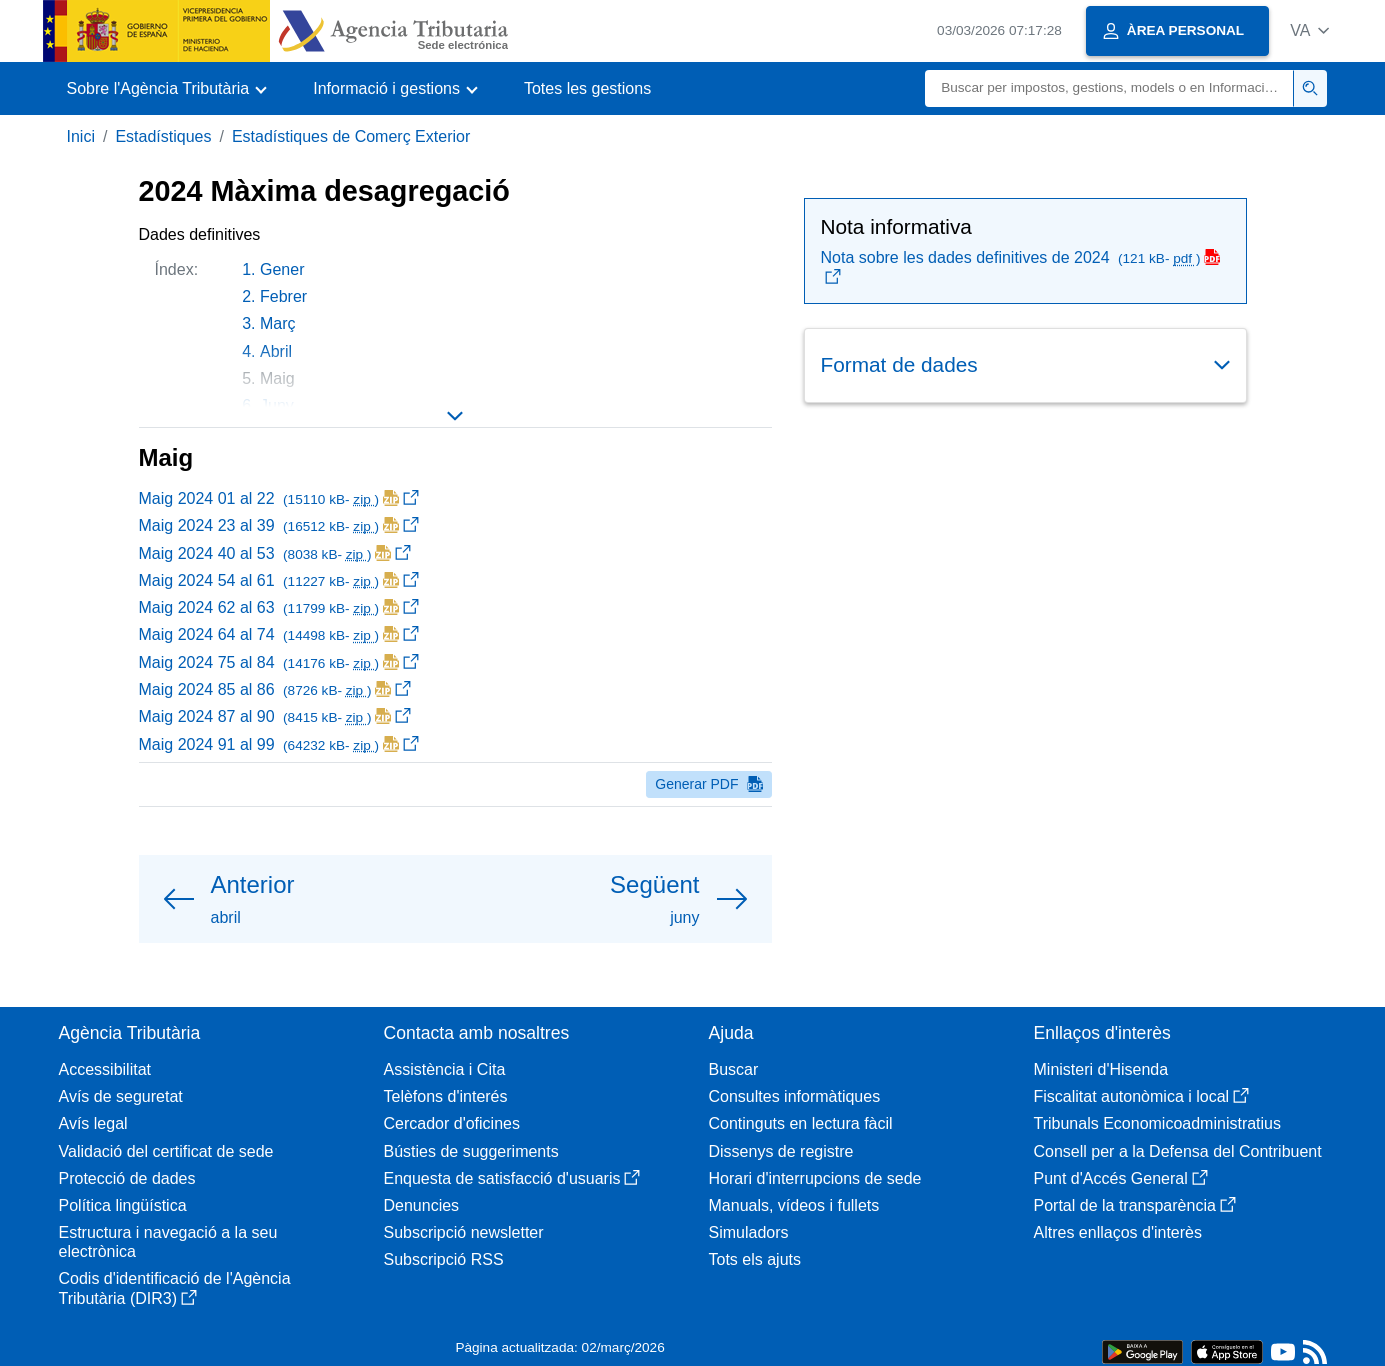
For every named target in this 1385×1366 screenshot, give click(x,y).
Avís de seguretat (121, 1096)
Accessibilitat (105, 1069)
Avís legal (93, 1123)
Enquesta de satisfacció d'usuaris (512, 1178)
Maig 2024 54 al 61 (279, 580)
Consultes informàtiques (795, 1096)
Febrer (283, 296)
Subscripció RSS (444, 1259)
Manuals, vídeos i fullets (794, 1205)
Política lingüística (123, 1205)
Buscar (734, 1069)
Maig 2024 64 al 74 (279, 634)
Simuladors (749, 1232)
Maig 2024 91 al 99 (279, 744)
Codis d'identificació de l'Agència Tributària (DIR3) (175, 1288)
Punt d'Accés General (1121, 1178)
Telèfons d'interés (446, 1096)
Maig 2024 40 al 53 (275, 553)
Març (278, 323)
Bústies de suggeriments (471, 1151)
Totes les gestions (587, 88)
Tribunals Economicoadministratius (1158, 1123)
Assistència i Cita (445, 1069)
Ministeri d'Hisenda (1101, 1069)
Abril (276, 351)
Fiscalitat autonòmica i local (1142, 1096)
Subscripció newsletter (464, 1232)
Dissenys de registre (781, 1151)
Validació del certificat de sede (166, 1151)
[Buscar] (1109, 88)
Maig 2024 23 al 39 (279, 525)
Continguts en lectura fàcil (801, 1123)
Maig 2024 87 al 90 (275, 716)
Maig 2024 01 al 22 (279, 498)
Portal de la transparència (1135, 1205)
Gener (282, 269)
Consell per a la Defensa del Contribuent (1178, 1151)
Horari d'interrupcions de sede (815, 1178)
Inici (81, 136)
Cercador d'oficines (452, 1123)
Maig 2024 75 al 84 (279, 662)
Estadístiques (163, 136)
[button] (1309, 30)
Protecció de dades (127, 1178)
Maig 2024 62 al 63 (279, 607)
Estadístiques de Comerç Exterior (351, 136)
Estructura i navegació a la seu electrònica (168, 1242)
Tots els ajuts (755, 1259)
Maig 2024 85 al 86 (275, 689)
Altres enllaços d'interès (1118, 1232)
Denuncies (422, 1205)
